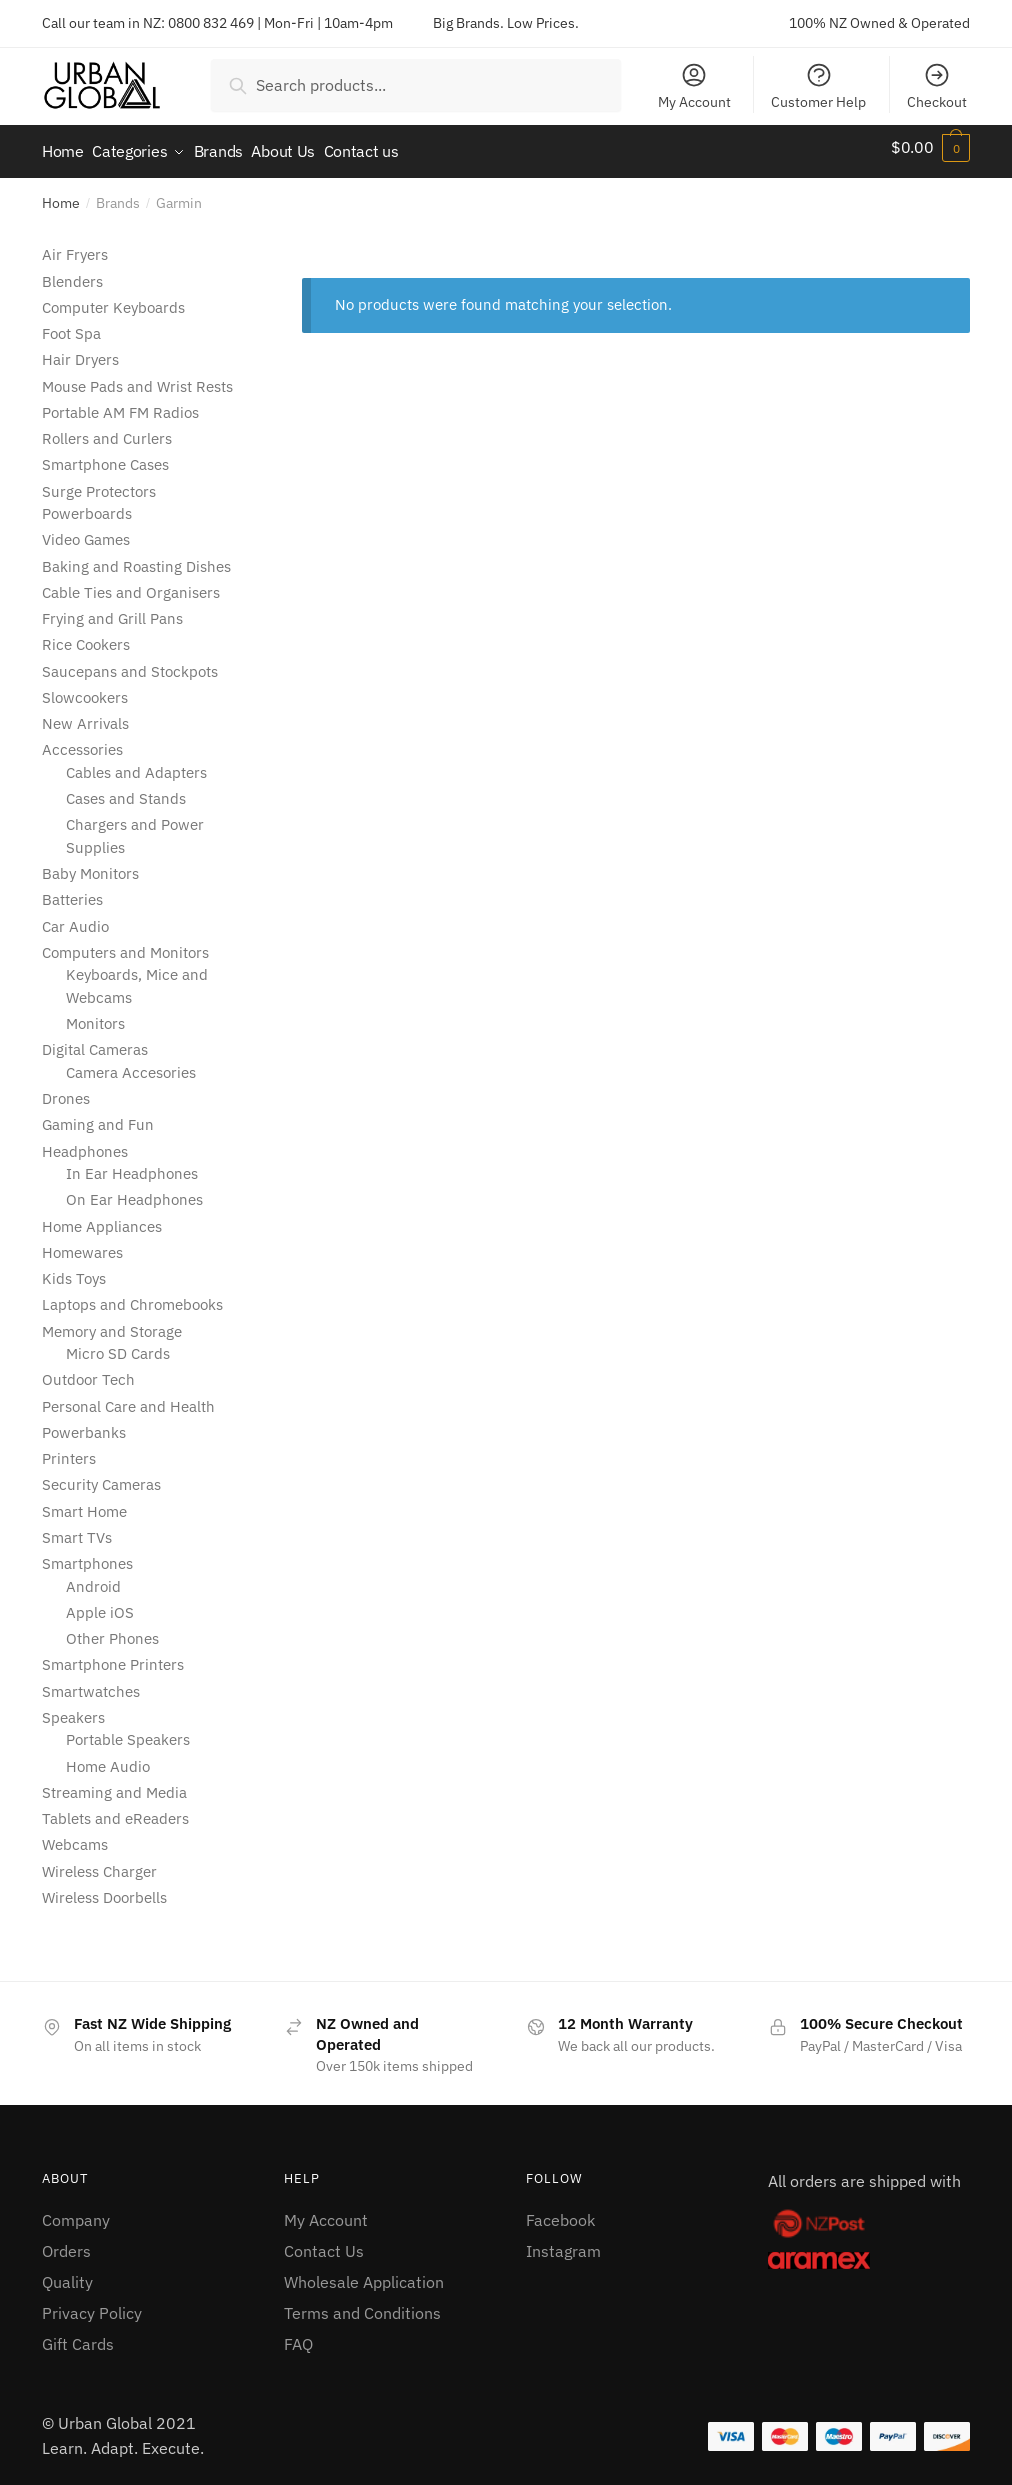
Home (61, 194)
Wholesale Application (364, 2273)
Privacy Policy (92, 2303)
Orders (66, 2242)
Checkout (937, 86)
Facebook (560, 2211)
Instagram (563, 2242)
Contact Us (324, 2242)
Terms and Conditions (362, 2303)
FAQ (298, 2334)
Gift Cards (78, 2334)
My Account (694, 86)
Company (76, 2211)
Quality (67, 2273)
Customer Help (818, 86)
